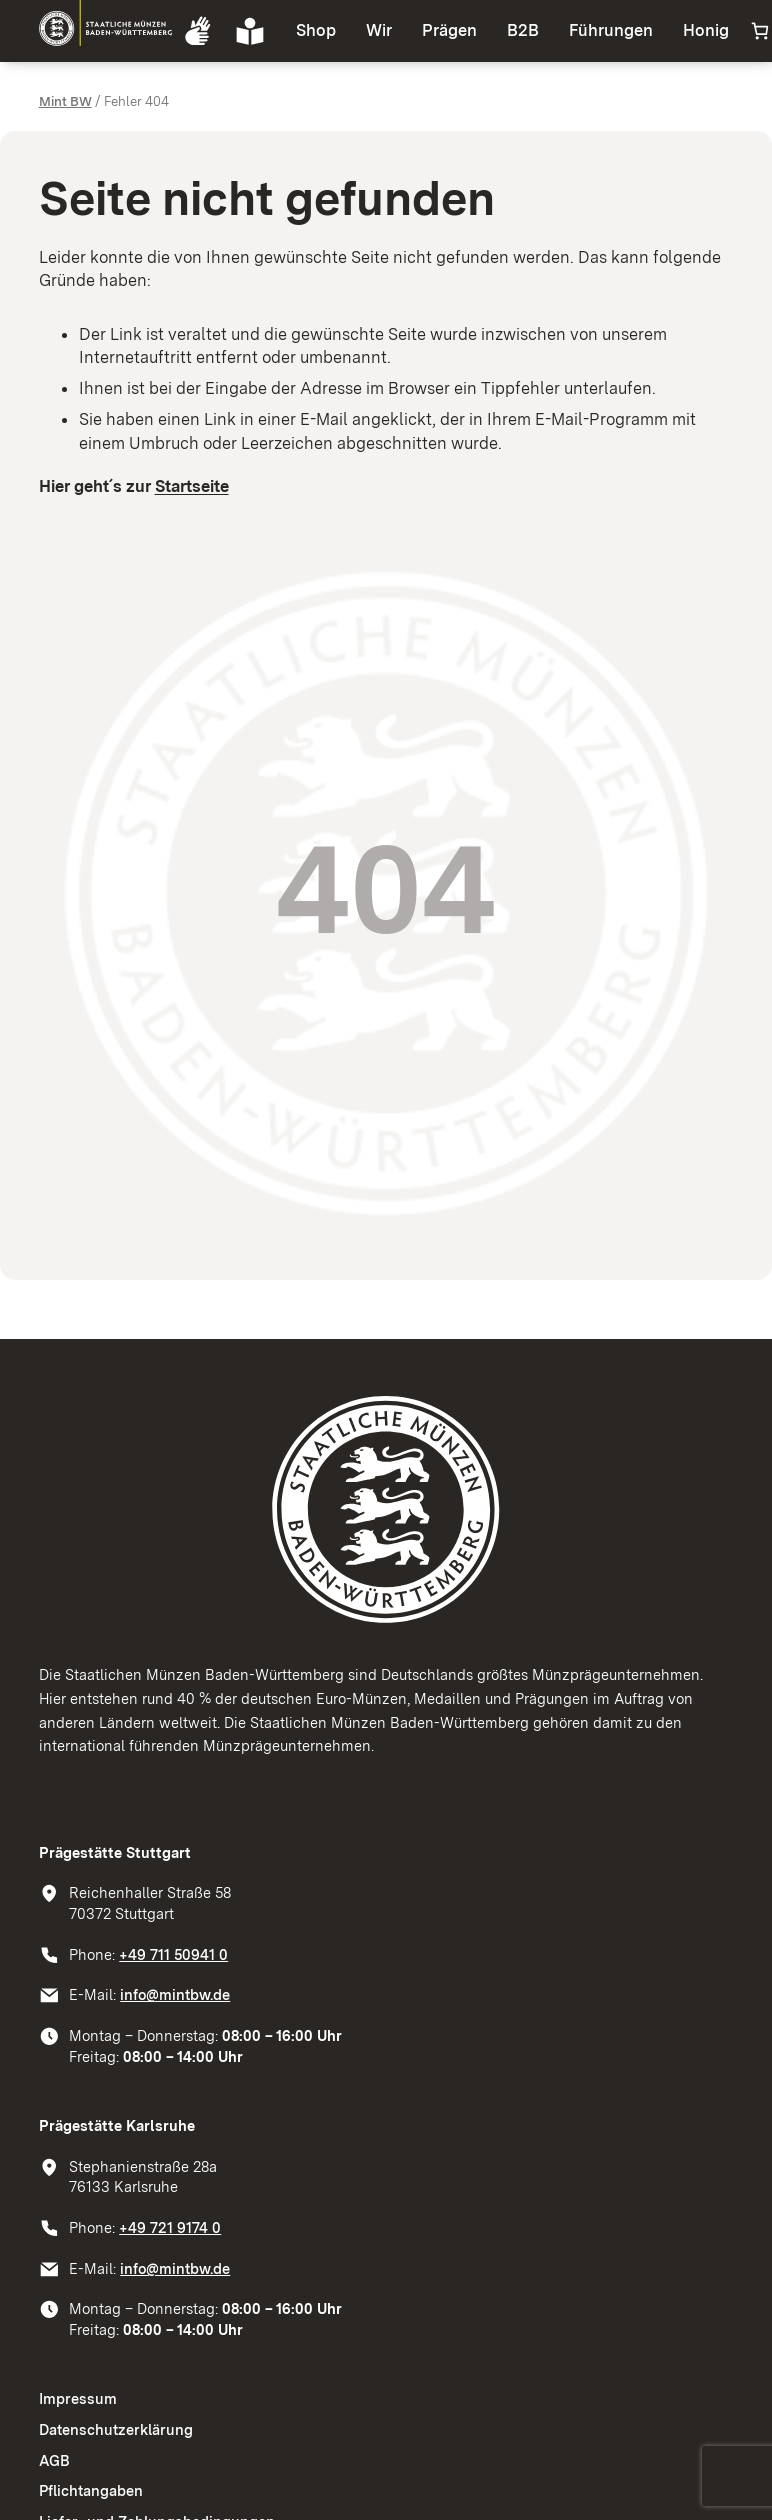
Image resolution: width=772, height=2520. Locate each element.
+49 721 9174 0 (170, 2228)
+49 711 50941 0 (173, 1955)
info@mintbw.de (175, 1995)
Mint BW (65, 101)
